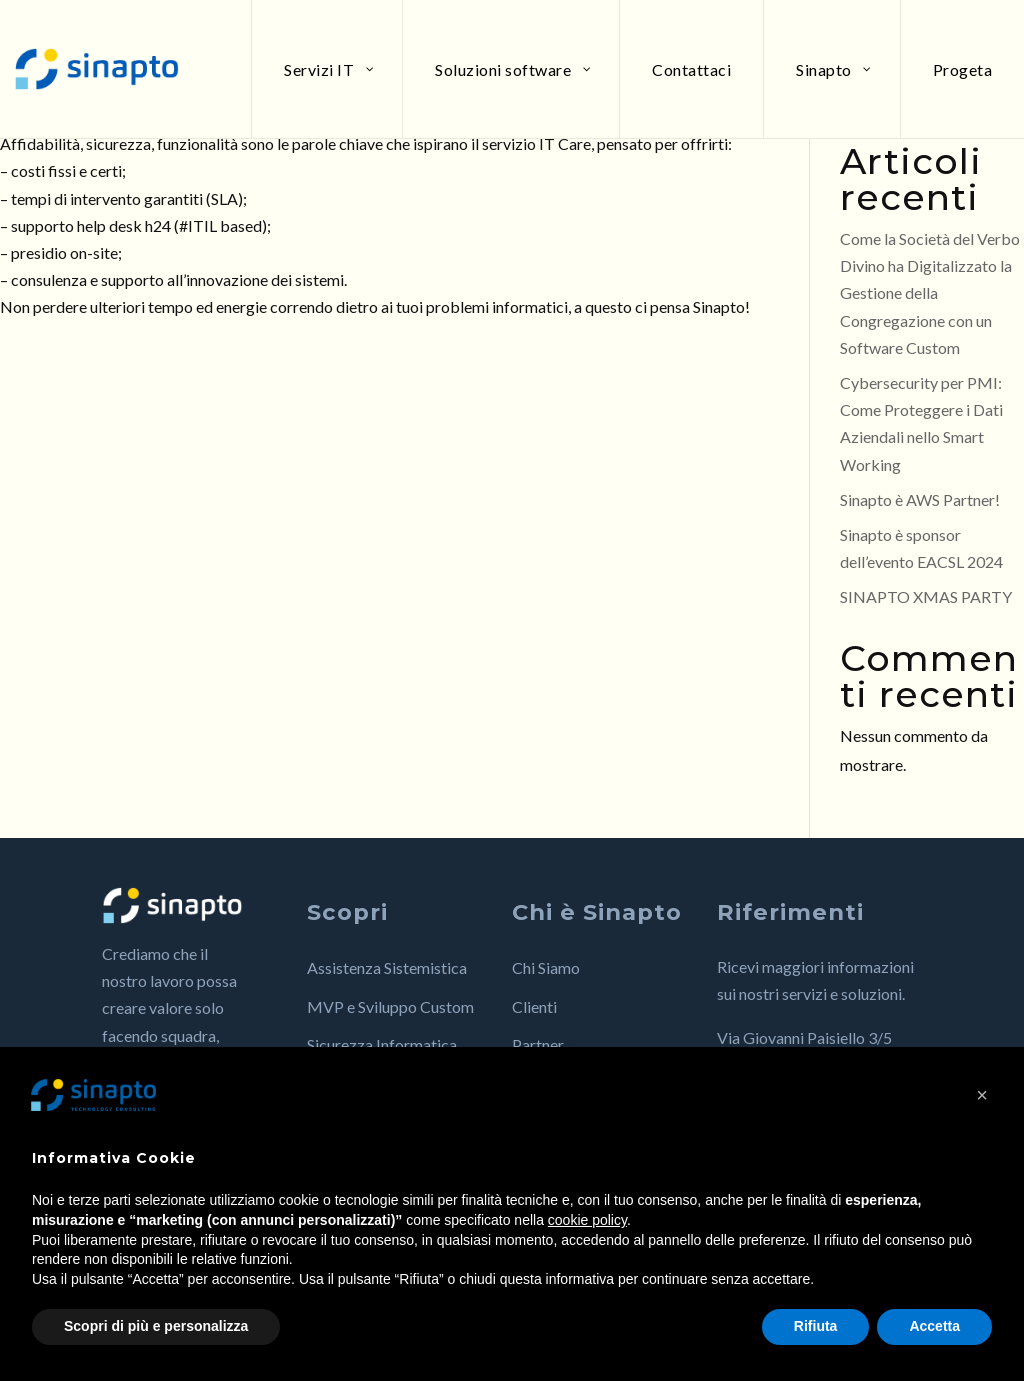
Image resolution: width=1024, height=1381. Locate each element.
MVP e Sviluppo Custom (390, 1006)
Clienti (534, 1006)
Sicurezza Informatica (382, 1044)
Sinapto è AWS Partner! (920, 499)
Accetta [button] (934, 1326)
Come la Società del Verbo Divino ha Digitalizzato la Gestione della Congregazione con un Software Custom (930, 293)
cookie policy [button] (587, 1220)
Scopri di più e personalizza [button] (156, 1326)
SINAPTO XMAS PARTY (926, 596)
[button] (982, 1095)
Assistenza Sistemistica (387, 967)
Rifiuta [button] (816, 1326)
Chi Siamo (546, 967)
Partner (538, 1044)
